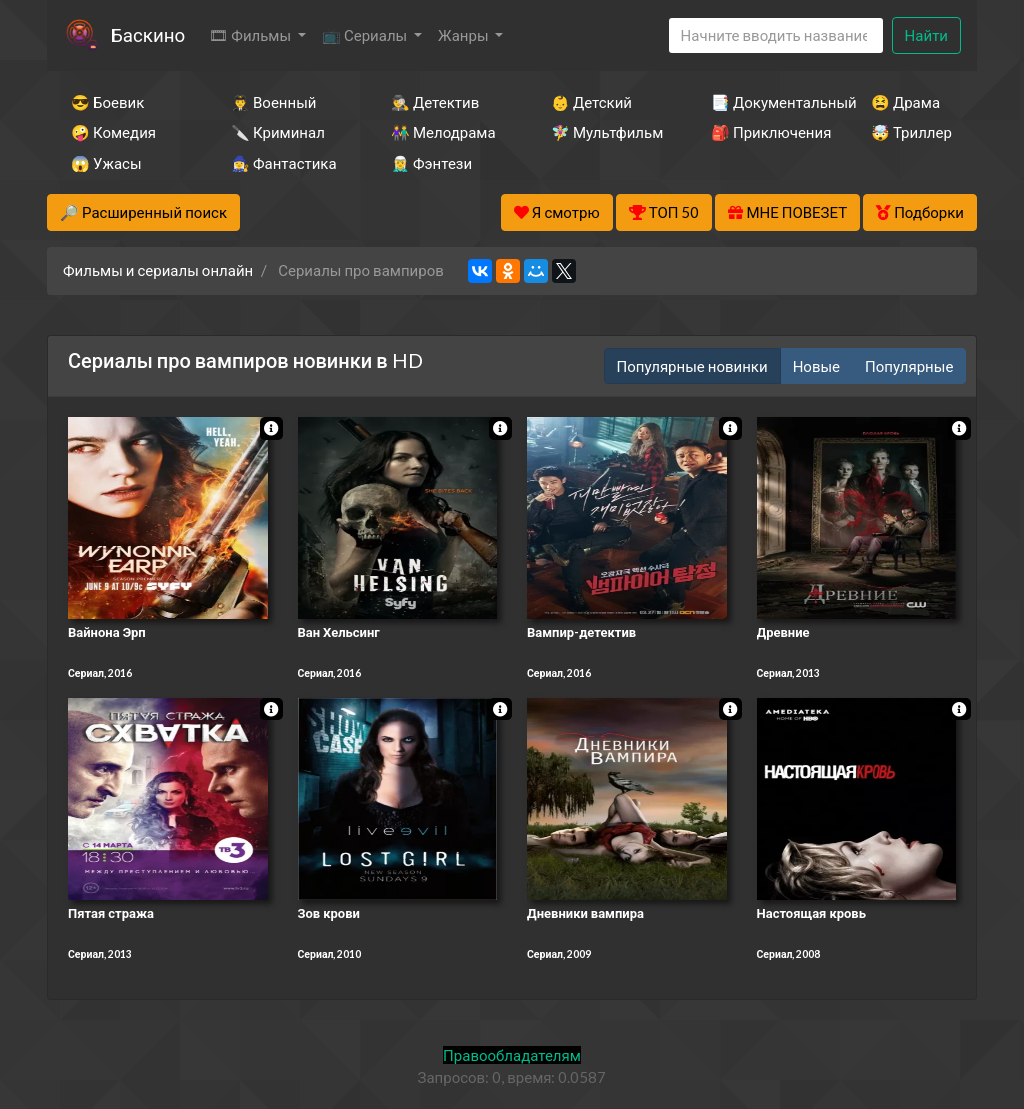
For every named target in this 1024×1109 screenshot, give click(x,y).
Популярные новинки (692, 366)
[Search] (776, 35)
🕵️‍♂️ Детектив (435, 102)
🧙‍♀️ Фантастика (284, 163)
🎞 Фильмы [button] (251, 35)
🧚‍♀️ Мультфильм (604, 132)
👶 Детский (591, 102)
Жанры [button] (465, 35)
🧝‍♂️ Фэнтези (431, 163)
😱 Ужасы (106, 163)
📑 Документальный (764, 102)
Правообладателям (512, 1055)
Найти (926, 35)
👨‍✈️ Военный (273, 102)
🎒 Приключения (764, 132)
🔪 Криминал (278, 132)
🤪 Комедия (113, 132)
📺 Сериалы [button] (366, 35)
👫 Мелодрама (443, 132)
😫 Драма (905, 102)
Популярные (909, 366)
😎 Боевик (107, 102)
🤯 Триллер (911, 132)
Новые (816, 366)
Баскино (148, 34)
